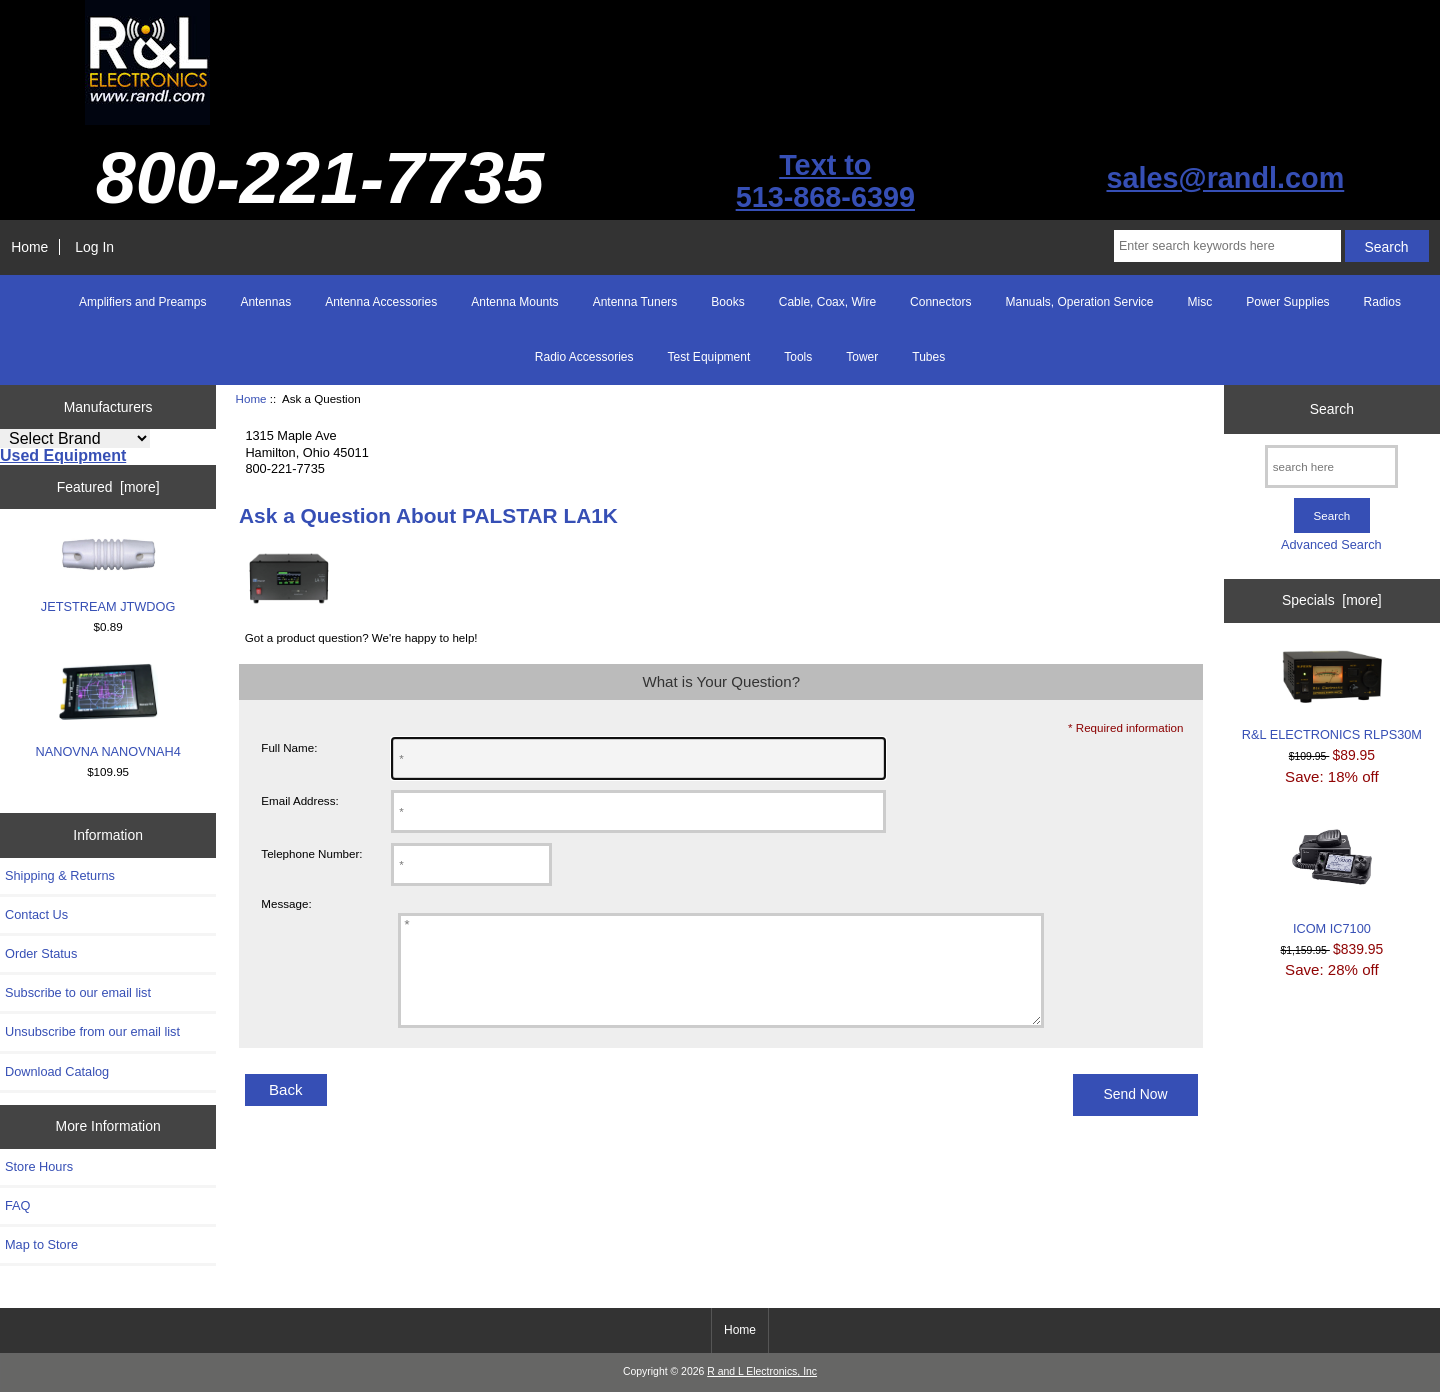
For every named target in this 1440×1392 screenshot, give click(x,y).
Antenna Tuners (635, 302)
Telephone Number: (311, 853)
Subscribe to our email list (78, 992)
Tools (798, 357)
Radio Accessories (584, 357)
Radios (1382, 302)
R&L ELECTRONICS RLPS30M (1332, 696)
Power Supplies (1287, 302)
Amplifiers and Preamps (142, 302)
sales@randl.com (1225, 178)
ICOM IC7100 (1332, 876)
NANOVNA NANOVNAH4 (107, 711)
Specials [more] (1332, 600)
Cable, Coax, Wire (827, 302)
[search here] (1331, 466)
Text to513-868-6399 (825, 181)
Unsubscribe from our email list (92, 1031)
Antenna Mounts (514, 302)
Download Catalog (57, 1071)
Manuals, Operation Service (1079, 302)
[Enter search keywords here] (1227, 246)
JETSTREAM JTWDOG (108, 575)
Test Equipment (709, 357)
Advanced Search (1331, 544)
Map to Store (41, 1244)
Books (727, 302)
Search (1332, 409)
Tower (862, 357)
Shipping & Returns (60, 875)
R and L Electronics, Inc (762, 1371)
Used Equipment (63, 455)
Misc (1200, 302)
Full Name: (289, 747)
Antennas (265, 302)
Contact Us (36, 914)
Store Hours (39, 1166)
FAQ (18, 1205)
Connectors (940, 302)
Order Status (41, 953)
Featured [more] (108, 487)
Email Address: (299, 800)
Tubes (928, 357)
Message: (286, 904)
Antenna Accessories (381, 302)
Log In (94, 247)
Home (29, 247)
